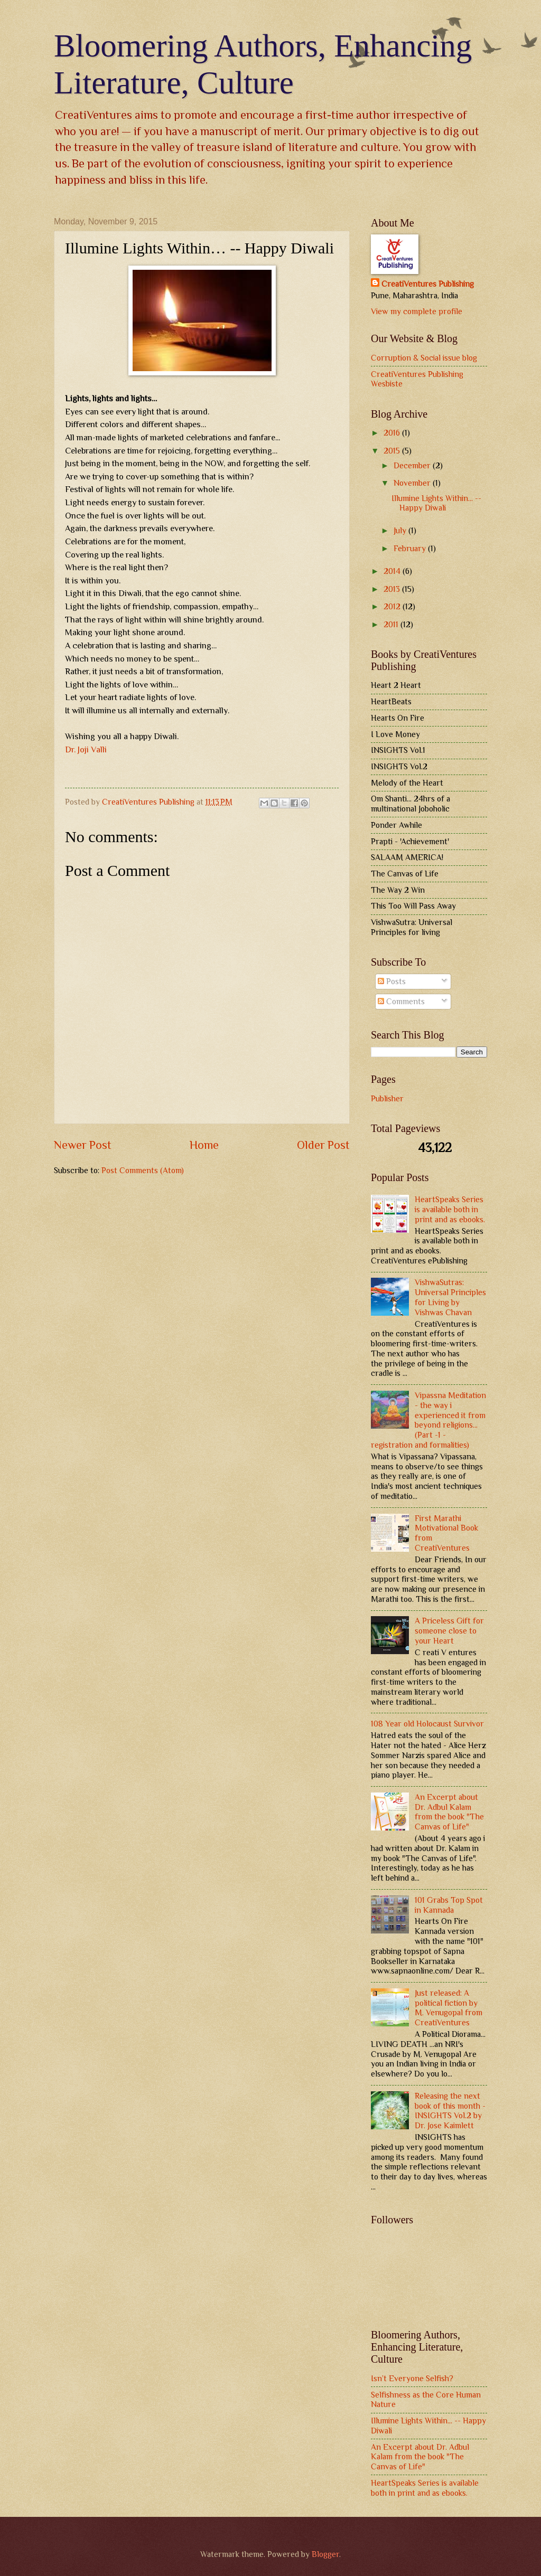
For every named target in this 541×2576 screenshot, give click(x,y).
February (411, 548)
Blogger (325, 2554)
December (413, 465)
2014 (393, 571)
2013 (393, 588)
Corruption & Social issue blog (424, 357)
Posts (392, 981)
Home (204, 1145)
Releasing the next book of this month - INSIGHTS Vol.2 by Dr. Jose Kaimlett (450, 2110)
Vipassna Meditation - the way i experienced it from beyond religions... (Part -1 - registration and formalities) (428, 1420)
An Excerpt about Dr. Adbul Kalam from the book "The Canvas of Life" (449, 1811)
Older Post (323, 1145)
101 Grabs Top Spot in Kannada (449, 1904)
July (401, 530)
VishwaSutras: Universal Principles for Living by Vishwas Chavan (450, 1297)
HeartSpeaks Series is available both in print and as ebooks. (450, 1209)
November (413, 482)
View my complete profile (416, 311)
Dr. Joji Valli (86, 749)
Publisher (387, 1098)
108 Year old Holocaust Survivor (427, 1723)
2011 (392, 624)
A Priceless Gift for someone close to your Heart (449, 1630)
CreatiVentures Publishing (427, 283)
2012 (393, 606)
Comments (401, 1001)
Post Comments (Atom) (142, 1170)
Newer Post (82, 1145)
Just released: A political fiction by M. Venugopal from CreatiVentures (448, 2007)
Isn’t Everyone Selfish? (412, 2378)
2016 (393, 432)
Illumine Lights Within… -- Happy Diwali (436, 503)
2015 (393, 450)
